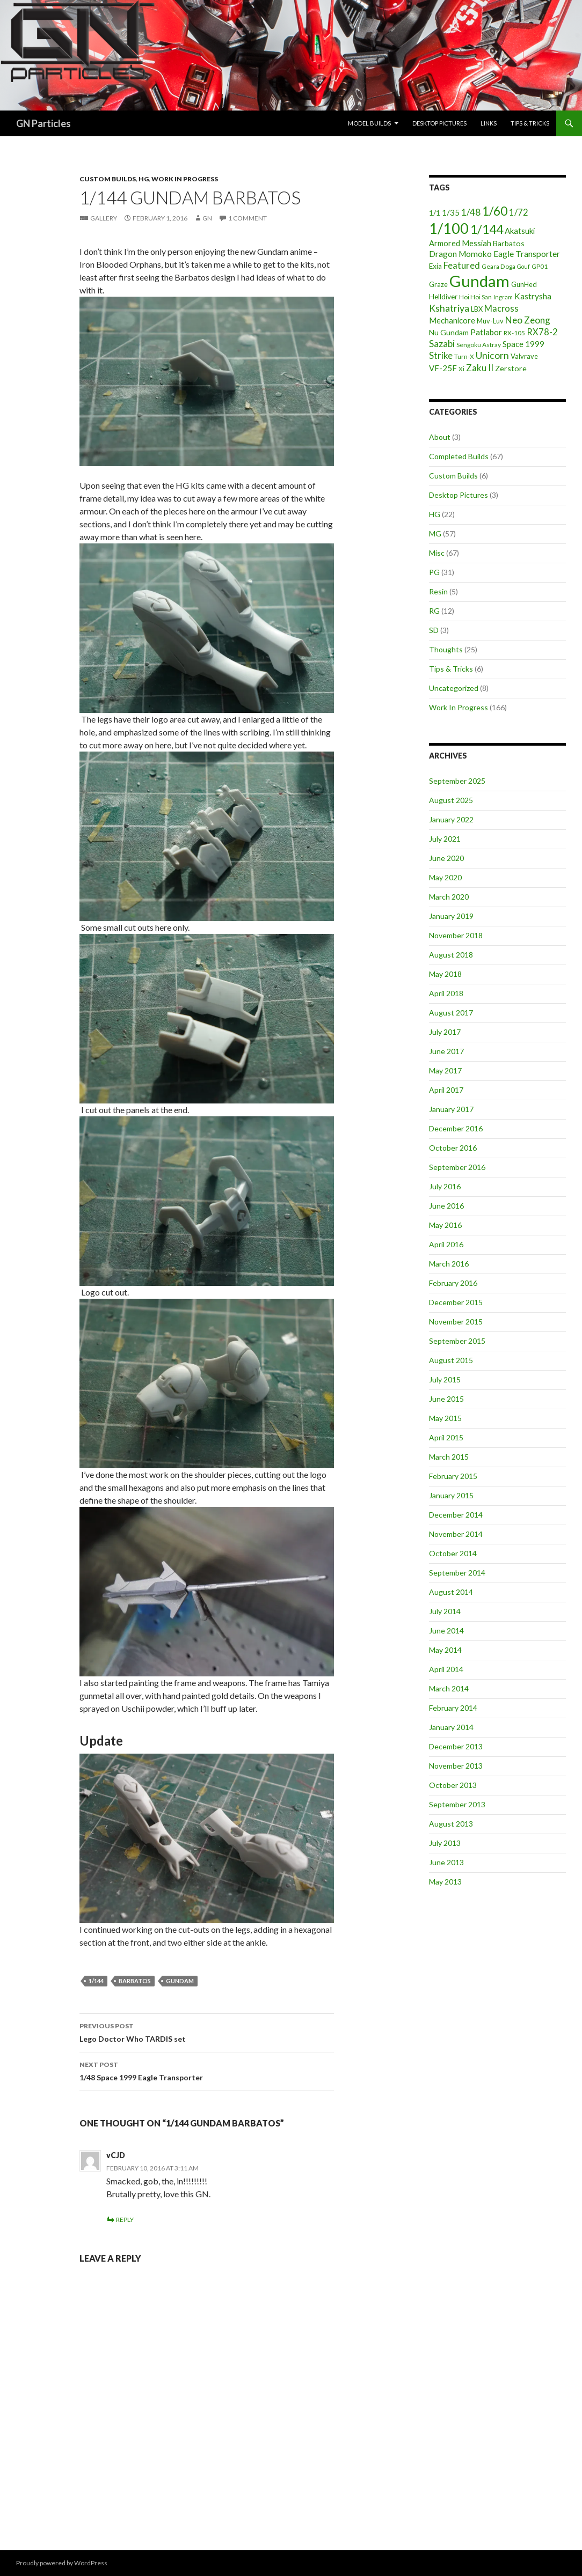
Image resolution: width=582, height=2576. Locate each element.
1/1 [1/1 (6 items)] (434, 213)
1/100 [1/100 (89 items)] (449, 228)
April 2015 (446, 1437)
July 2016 (445, 1186)
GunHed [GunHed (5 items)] (524, 284)
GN (207, 218)
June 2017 (446, 1051)
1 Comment (247, 218)
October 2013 (453, 1785)
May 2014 (445, 1649)
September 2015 (457, 1340)
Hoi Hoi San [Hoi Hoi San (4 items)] (475, 297)
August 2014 (451, 1591)
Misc (437, 552)
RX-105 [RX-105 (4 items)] (514, 333)
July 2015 (445, 1379)
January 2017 (451, 1109)
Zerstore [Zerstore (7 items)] (511, 368)
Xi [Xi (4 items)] (461, 369)
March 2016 (449, 1263)
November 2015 (456, 1321)
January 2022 (451, 819)
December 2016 (456, 1128)
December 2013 (456, 1746)
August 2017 (451, 1012)
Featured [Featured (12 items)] (461, 265)
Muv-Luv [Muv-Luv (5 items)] (490, 321)
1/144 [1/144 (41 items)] (486, 229)
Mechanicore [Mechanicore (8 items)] (452, 320)
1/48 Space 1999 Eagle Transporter (206, 2070)
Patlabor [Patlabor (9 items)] (486, 332)
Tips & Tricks (530, 123)
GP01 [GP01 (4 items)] (540, 266)
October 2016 (453, 1147)
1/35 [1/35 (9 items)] (451, 212)
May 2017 (445, 1070)
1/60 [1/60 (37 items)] (494, 211)
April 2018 (446, 993)
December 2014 (456, 1514)
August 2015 (451, 1360)
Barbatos (135, 1980)
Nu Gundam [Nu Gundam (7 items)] (449, 332)
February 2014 (453, 1707)
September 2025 (457, 780)
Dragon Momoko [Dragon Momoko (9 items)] (460, 254)
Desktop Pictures (439, 123)
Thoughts (446, 649)
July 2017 (445, 1031)
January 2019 (451, 916)
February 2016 (453, 1282)
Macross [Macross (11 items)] (501, 308)
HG (144, 179)
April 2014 (446, 1669)
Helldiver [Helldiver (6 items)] (443, 296)
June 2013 (446, 1862)
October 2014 (453, 1553)
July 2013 (445, 1843)
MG (435, 533)
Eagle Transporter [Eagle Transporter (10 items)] (526, 253)
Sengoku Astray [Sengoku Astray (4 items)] (478, 345)
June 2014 (446, 1630)
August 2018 (451, 954)
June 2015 (446, 1398)
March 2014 (449, 1688)
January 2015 (451, 1495)
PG (434, 572)
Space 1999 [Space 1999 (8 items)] (523, 344)
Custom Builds (107, 179)
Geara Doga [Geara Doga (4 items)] (498, 266)
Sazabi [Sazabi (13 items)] (442, 343)
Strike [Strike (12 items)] (441, 355)
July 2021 (445, 838)
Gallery (103, 218)
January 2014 (451, 1727)
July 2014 (445, 1611)
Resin (438, 591)
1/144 (96, 1980)
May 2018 (445, 973)
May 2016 (445, 1225)
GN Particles (43, 123)
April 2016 (446, 1244)
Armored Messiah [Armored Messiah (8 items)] (460, 243)
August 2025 (451, 800)
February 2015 (453, 1476)
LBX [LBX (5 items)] (477, 309)
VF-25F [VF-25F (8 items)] (443, 368)
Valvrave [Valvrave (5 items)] (524, 356)
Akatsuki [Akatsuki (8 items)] (520, 230)
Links (489, 123)
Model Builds (369, 123)
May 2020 (445, 877)
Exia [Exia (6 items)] (435, 266)
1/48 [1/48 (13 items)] (471, 212)
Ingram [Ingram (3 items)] (503, 296)
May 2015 (445, 1418)
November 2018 (456, 935)
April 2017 (446, 1089)
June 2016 (446, 1205)
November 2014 (456, 1534)
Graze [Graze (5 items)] (438, 284)
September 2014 (457, 1572)
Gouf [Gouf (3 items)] (523, 266)
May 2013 (445, 1881)
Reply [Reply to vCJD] (125, 2220)
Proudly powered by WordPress (61, 2563)
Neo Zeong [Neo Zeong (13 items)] (527, 320)
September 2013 (457, 1804)
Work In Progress (184, 179)
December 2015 (456, 1302)
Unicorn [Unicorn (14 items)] (492, 355)
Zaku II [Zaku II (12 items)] (479, 367)
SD (434, 630)
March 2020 (449, 896)
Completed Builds (459, 456)
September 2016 (457, 1167)
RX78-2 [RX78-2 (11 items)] (542, 332)
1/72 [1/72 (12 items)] (518, 212)
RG (434, 610)
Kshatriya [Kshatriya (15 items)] (449, 308)
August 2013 (451, 1823)
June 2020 (446, 858)
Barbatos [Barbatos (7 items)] (509, 243)
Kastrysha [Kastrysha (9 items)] (532, 296)
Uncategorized (453, 688)
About (439, 436)
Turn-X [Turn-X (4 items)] (464, 356)
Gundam (180, 1980)
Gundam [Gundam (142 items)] (479, 280)
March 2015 (449, 1456)
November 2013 (456, 1765)
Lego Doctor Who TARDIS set (206, 2031)
